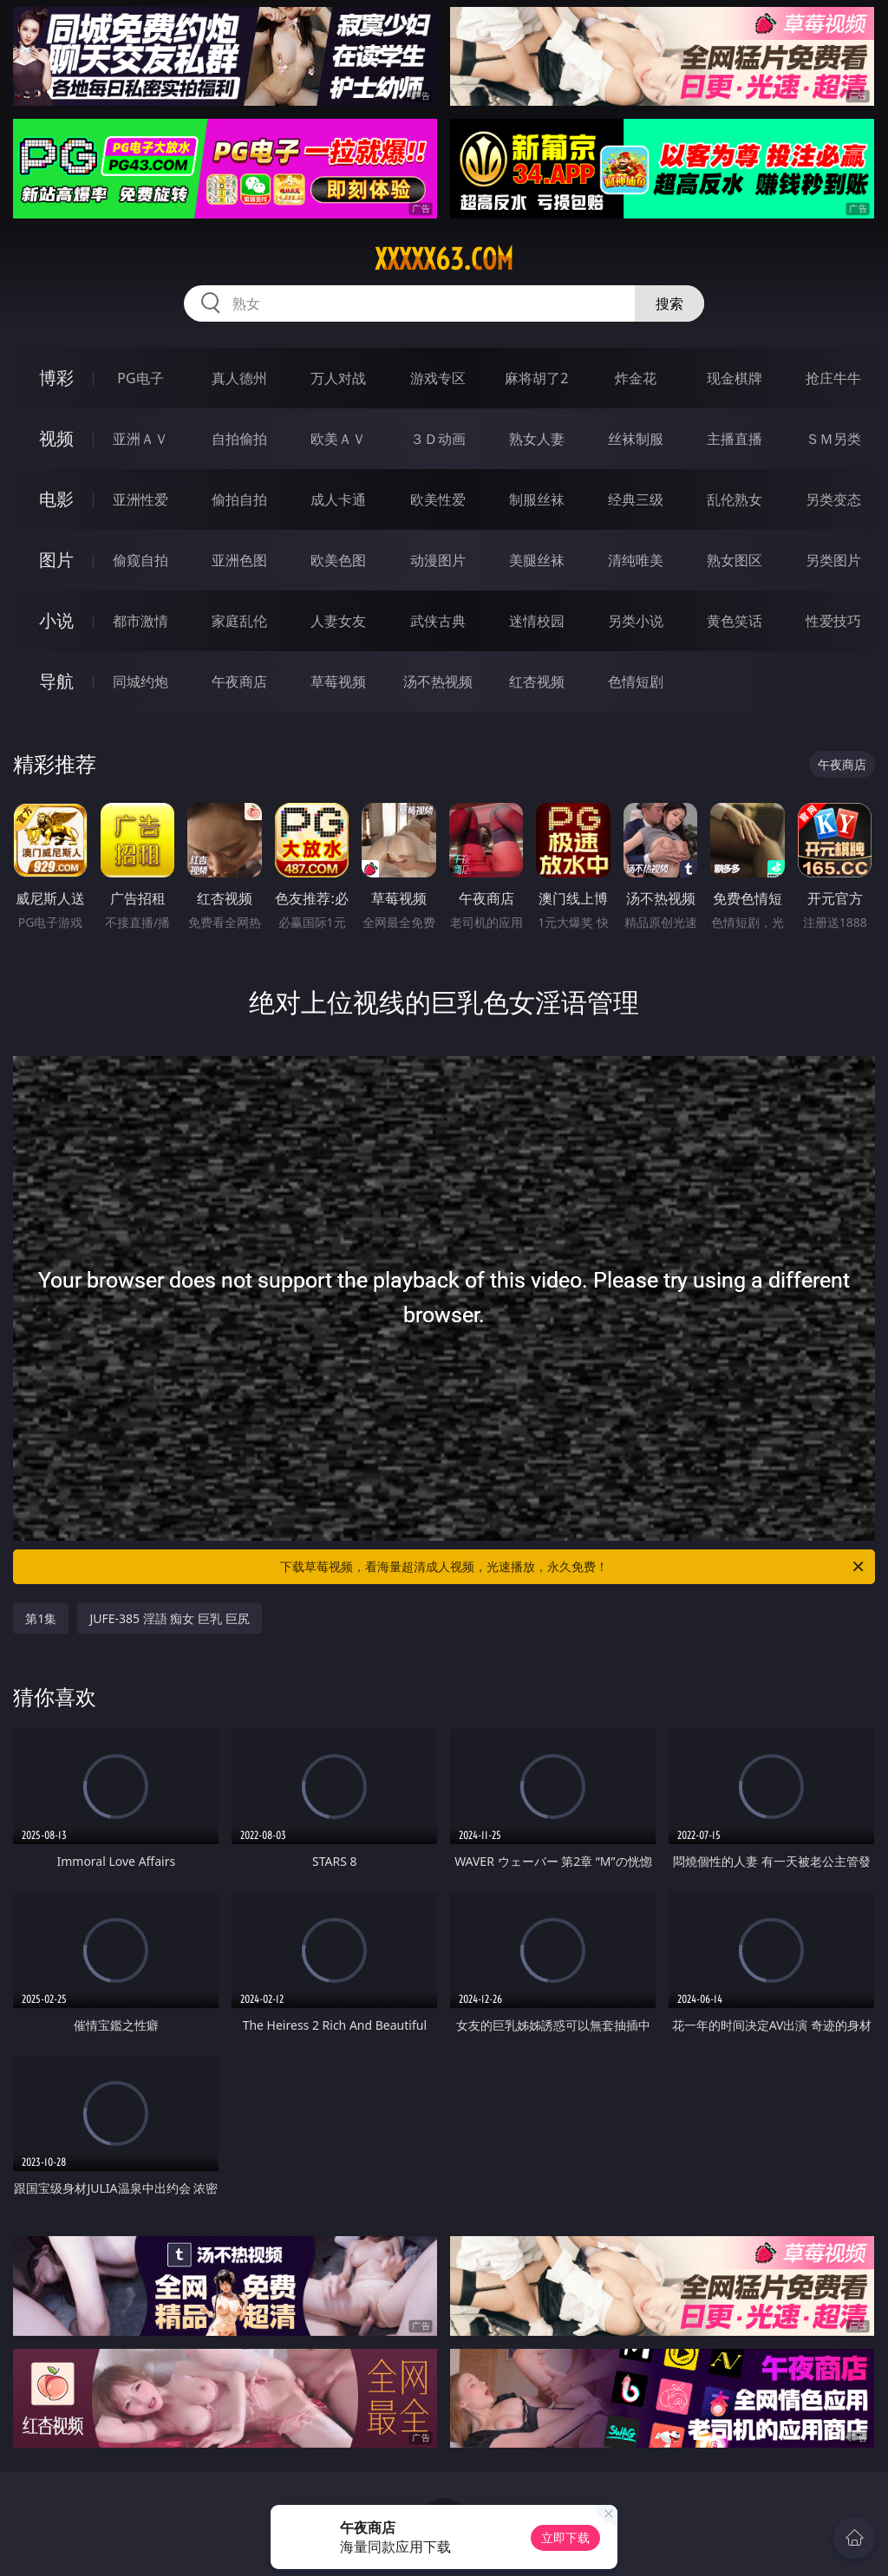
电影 (56, 499)
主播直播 (734, 438)
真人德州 (239, 378)
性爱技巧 (833, 620)
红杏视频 (537, 681)
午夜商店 (239, 681)
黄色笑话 (734, 620)
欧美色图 (338, 560)
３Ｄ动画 (438, 438)
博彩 (56, 377)
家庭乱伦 (239, 620)
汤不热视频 (438, 681)
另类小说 (635, 620)
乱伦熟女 (734, 499)
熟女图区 (734, 560)
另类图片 (833, 560)
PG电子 (140, 378)
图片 (56, 559)
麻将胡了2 (536, 378)
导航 (56, 681)
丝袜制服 (635, 438)
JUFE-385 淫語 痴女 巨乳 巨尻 (169, 1618)
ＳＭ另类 (833, 438)
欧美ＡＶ (338, 438)
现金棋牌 (734, 378)
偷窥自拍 (140, 560)
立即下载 (565, 2537)
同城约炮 (140, 681)
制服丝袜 (537, 499)
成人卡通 (338, 499)
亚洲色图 (239, 560)
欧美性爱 (438, 499)
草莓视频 (338, 681)
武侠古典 (438, 620)
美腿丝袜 (537, 560)
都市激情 (140, 620)
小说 (56, 620)
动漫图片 (438, 560)
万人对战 (338, 378)
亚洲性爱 (140, 499)
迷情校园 (537, 620)
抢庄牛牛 (833, 378)
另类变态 (833, 499)
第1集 (40, 1618)
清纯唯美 (635, 560)
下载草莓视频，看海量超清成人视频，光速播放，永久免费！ (573, 1566)
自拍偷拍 (239, 438)
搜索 (669, 303)
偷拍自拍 (239, 499)
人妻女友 (338, 620)
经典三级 (635, 499)
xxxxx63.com (444, 259)
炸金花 (635, 378)
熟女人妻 (537, 438)
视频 (56, 438)
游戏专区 (438, 378)
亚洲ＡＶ (140, 438)
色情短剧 (635, 681)
